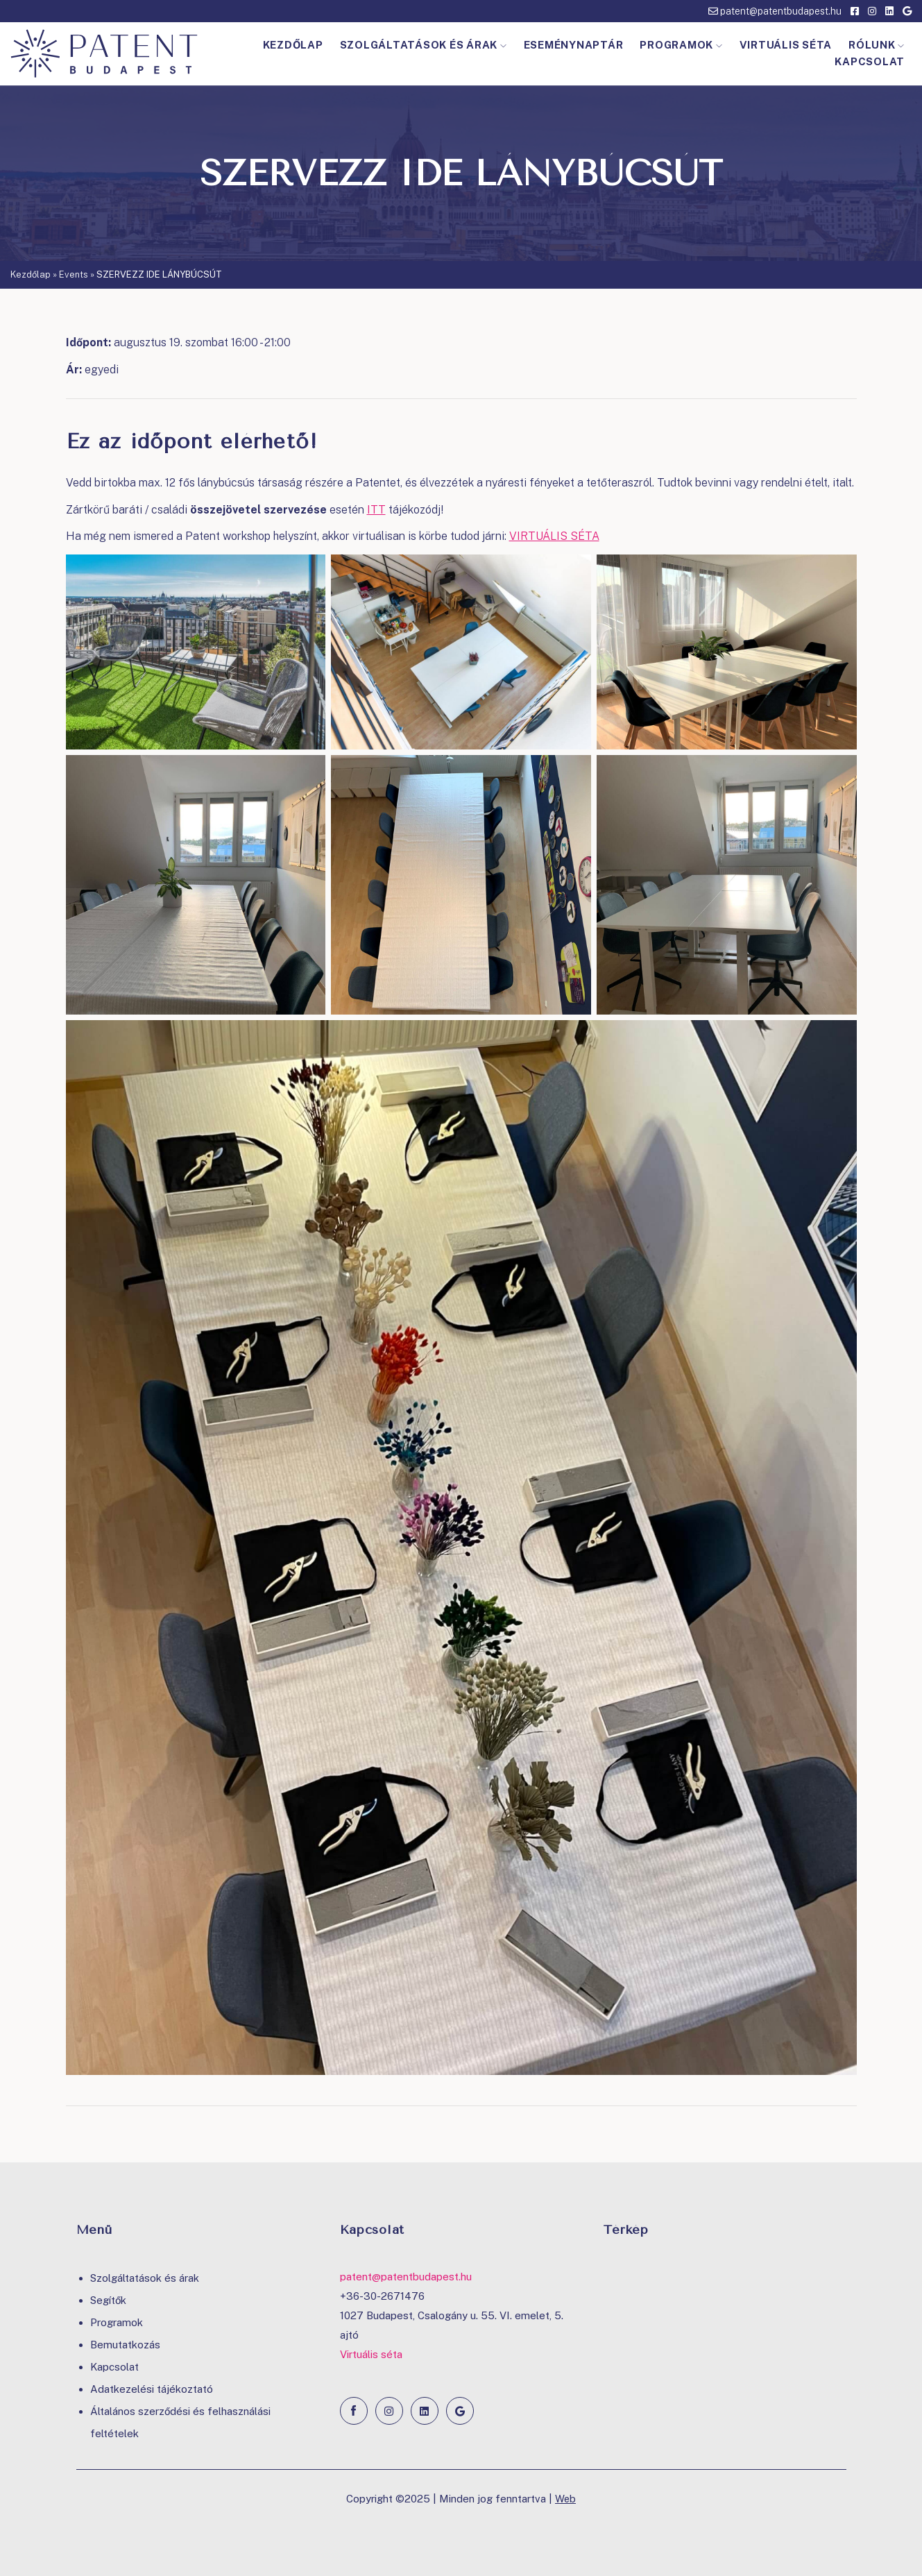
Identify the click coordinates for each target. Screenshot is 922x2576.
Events (73, 274)
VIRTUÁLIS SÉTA (554, 536)
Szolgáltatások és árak (423, 45)
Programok (681, 45)
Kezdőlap (293, 45)
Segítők (108, 2300)
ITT (376, 509)
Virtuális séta (786, 45)
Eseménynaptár (574, 45)
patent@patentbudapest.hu (775, 11)
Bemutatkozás (125, 2344)
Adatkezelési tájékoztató (151, 2389)
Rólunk (876, 45)
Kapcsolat (870, 61)
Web (566, 2499)
